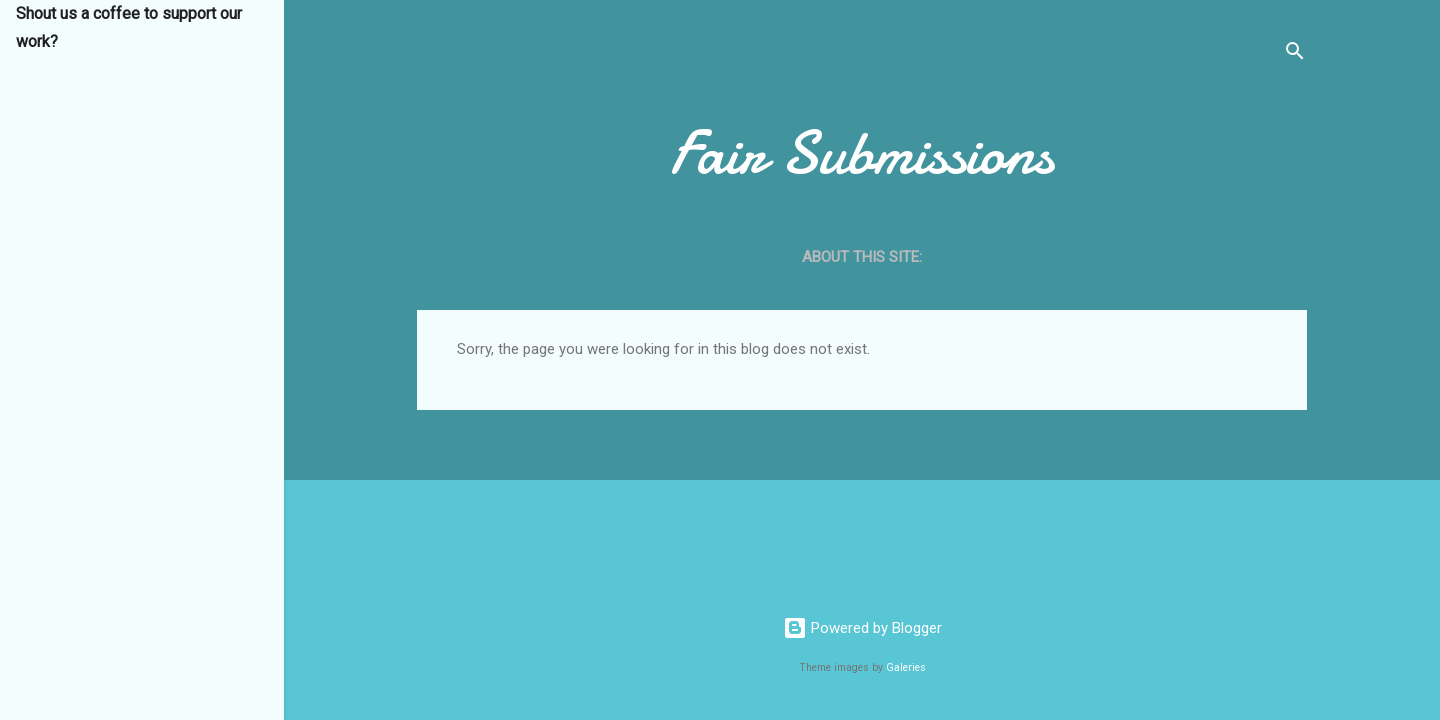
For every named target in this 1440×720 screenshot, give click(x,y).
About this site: (862, 257)
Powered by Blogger (862, 628)
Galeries (906, 667)
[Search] (1295, 54)
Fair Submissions (862, 153)
